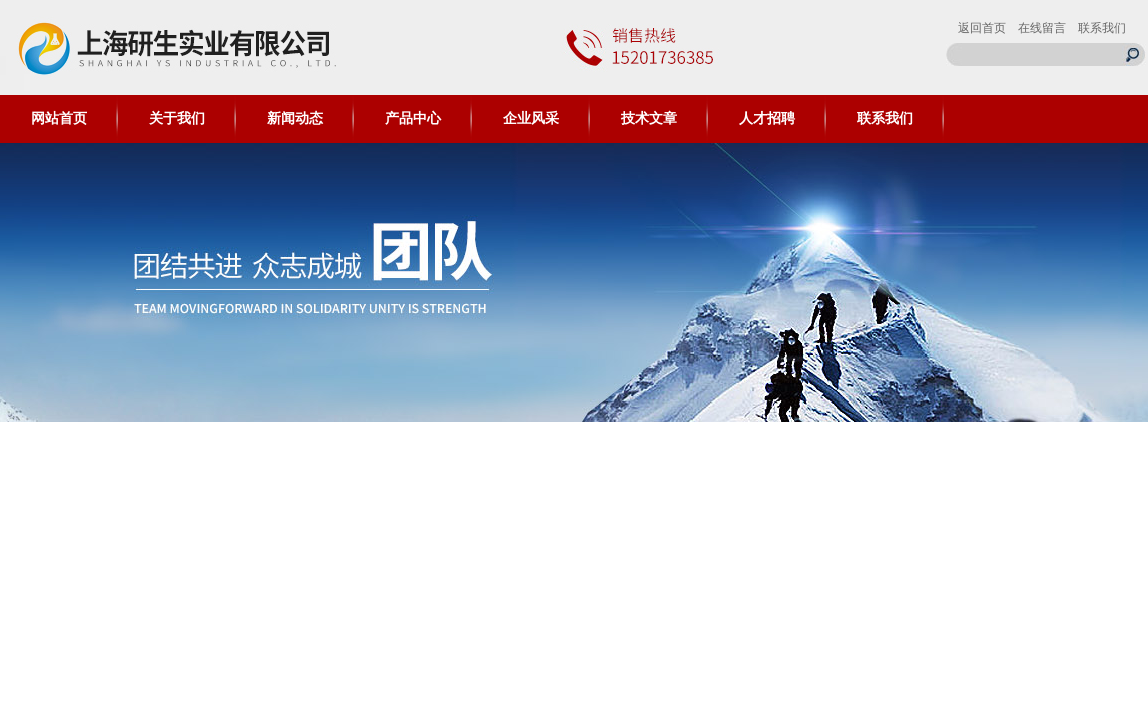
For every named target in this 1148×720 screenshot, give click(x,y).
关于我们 (177, 118)
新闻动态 (295, 118)
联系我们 (1102, 28)
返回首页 (982, 28)
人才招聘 (767, 118)
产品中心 (413, 118)
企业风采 (531, 118)
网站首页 (59, 118)
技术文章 (649, 118)
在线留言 (1042, 28)
